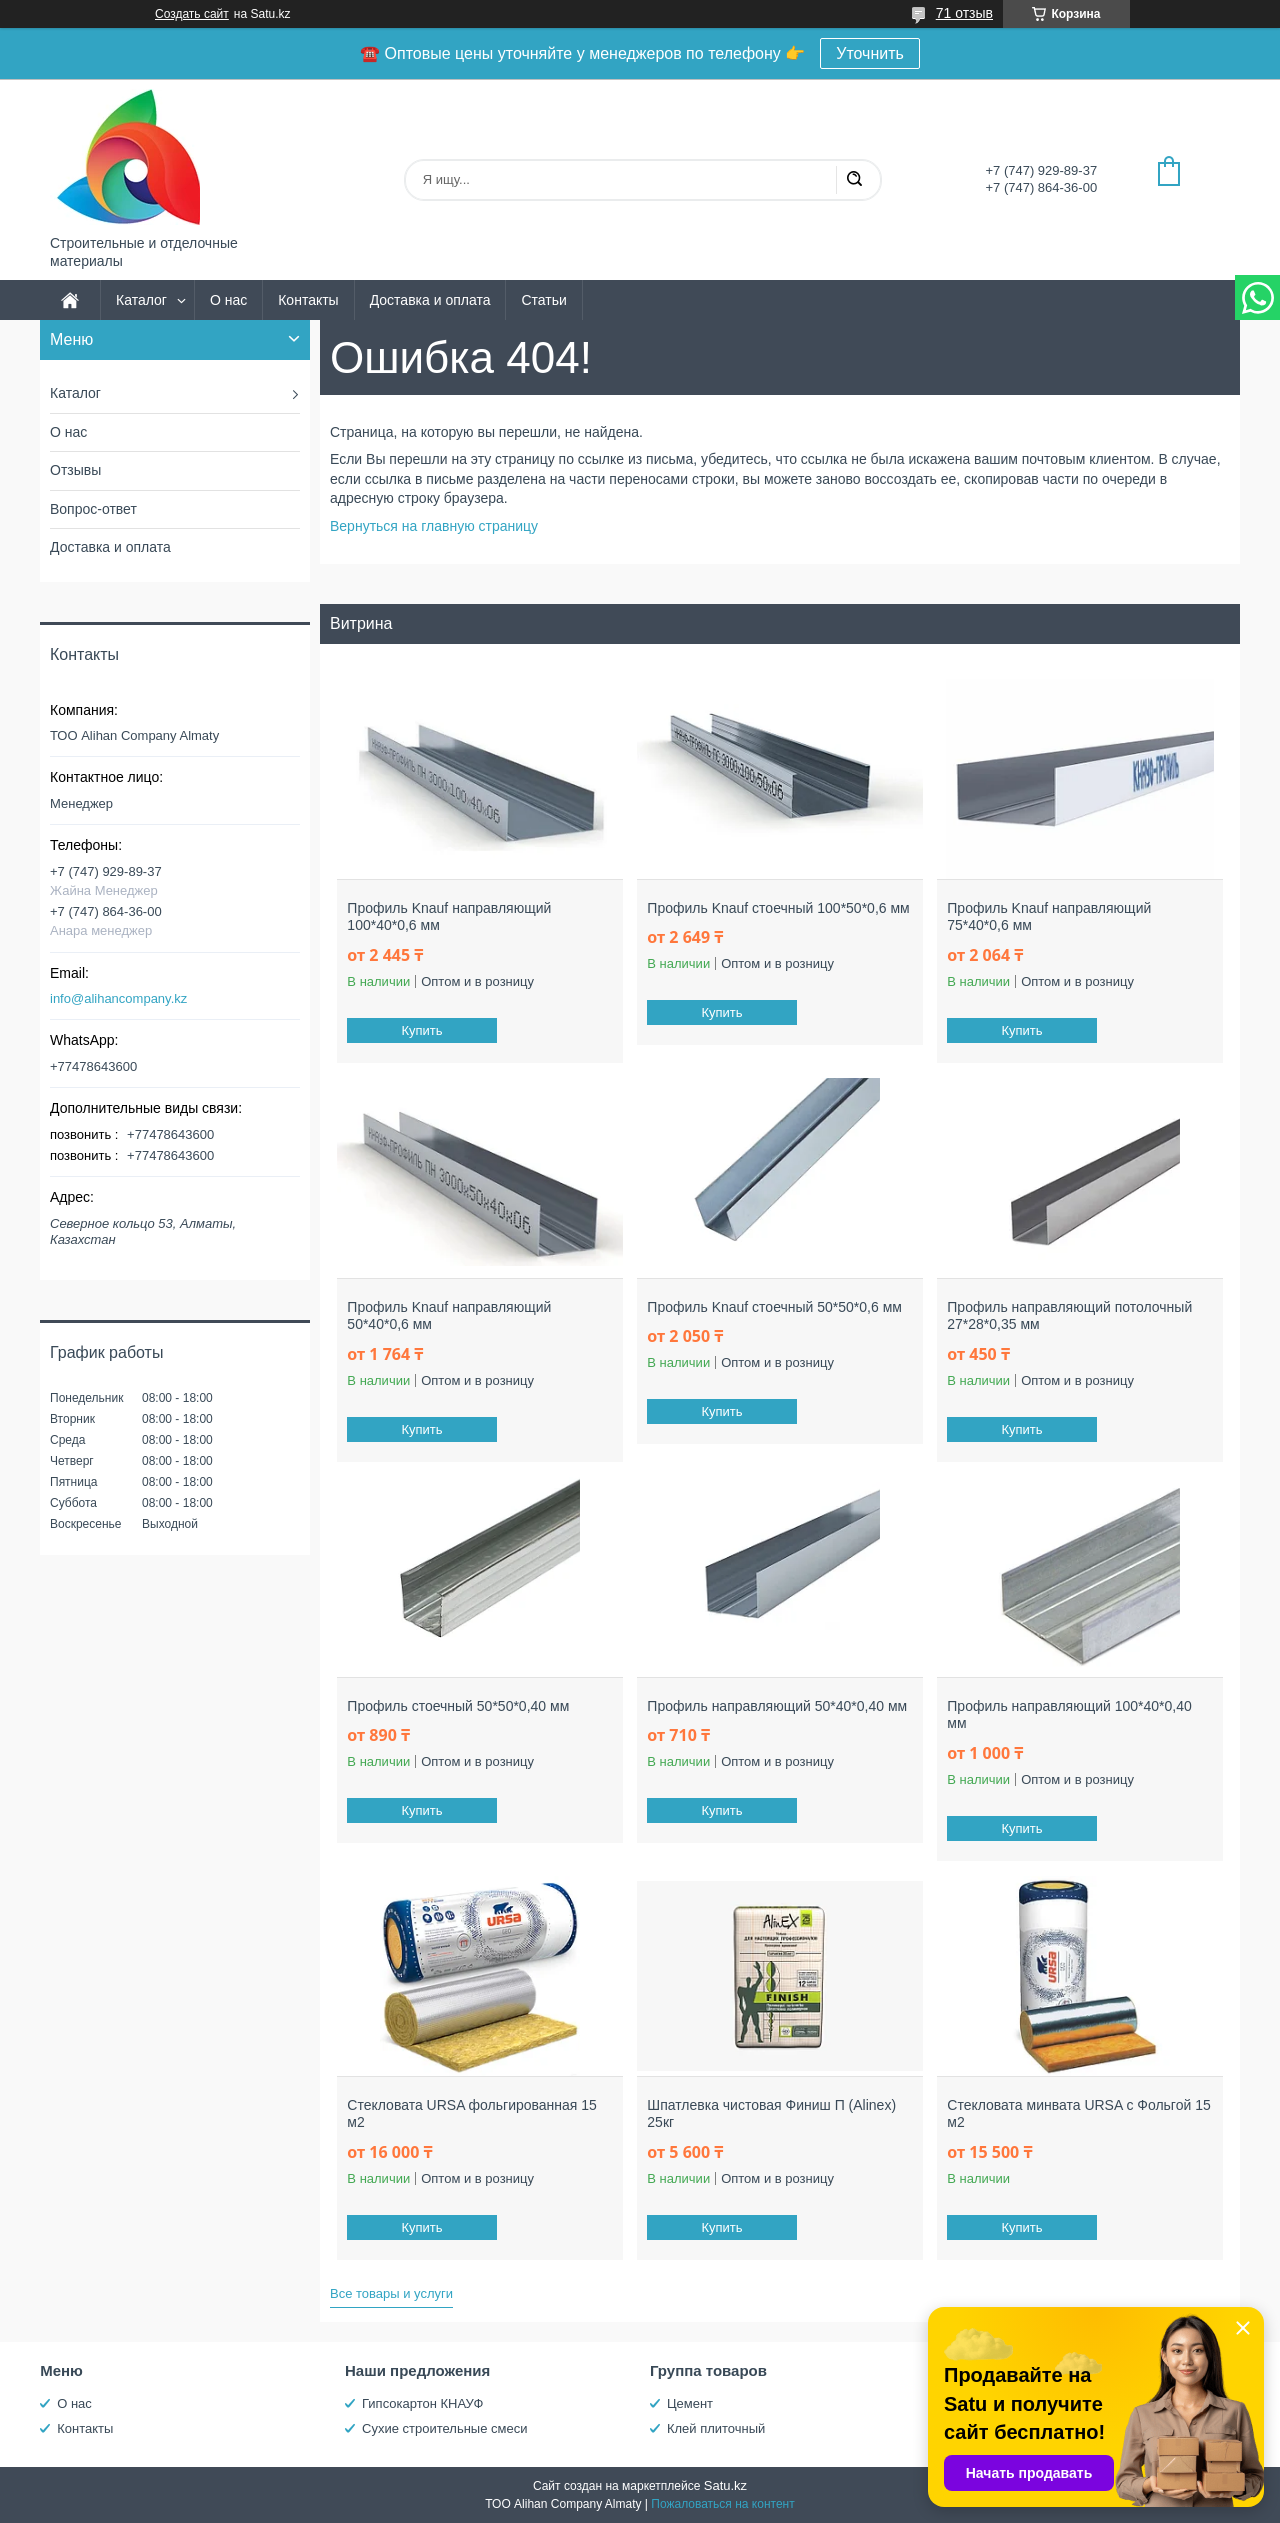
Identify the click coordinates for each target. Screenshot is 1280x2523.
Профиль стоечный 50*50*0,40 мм (458, 1706)
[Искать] (854, 180)
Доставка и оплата (430, 300)
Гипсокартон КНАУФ (422, 2403)
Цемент (690, 2403)
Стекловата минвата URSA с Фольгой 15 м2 (1078, 2114)
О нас (228, 300)
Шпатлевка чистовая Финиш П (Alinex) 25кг (771, 2114)
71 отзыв (964, 13)
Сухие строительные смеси (444, 2428)
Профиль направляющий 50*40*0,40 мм (777, 1706)
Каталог (141, 300)
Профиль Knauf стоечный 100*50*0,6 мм (778, 908)
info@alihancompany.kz (118, 998)
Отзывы (75, 470)
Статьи (543, 300)
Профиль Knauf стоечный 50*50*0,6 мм (774, 1307)
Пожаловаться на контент (722, 2504)
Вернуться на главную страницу (434, 526)
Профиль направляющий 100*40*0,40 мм (1069, 1715)
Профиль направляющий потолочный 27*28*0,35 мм (1069, 1316)
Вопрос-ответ (93, 509)
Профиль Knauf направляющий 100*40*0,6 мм (449, 917)
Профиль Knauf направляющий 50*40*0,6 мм (449, 1316)
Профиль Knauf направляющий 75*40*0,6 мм (1049, 917)
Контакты (308, 300)
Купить (422, 1030)
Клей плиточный (716, 2428)
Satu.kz (725, 2485)
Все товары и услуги (391, 2293)
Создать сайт (192, 14)
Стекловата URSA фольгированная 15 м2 (472, 2114)
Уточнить (870, 53)
